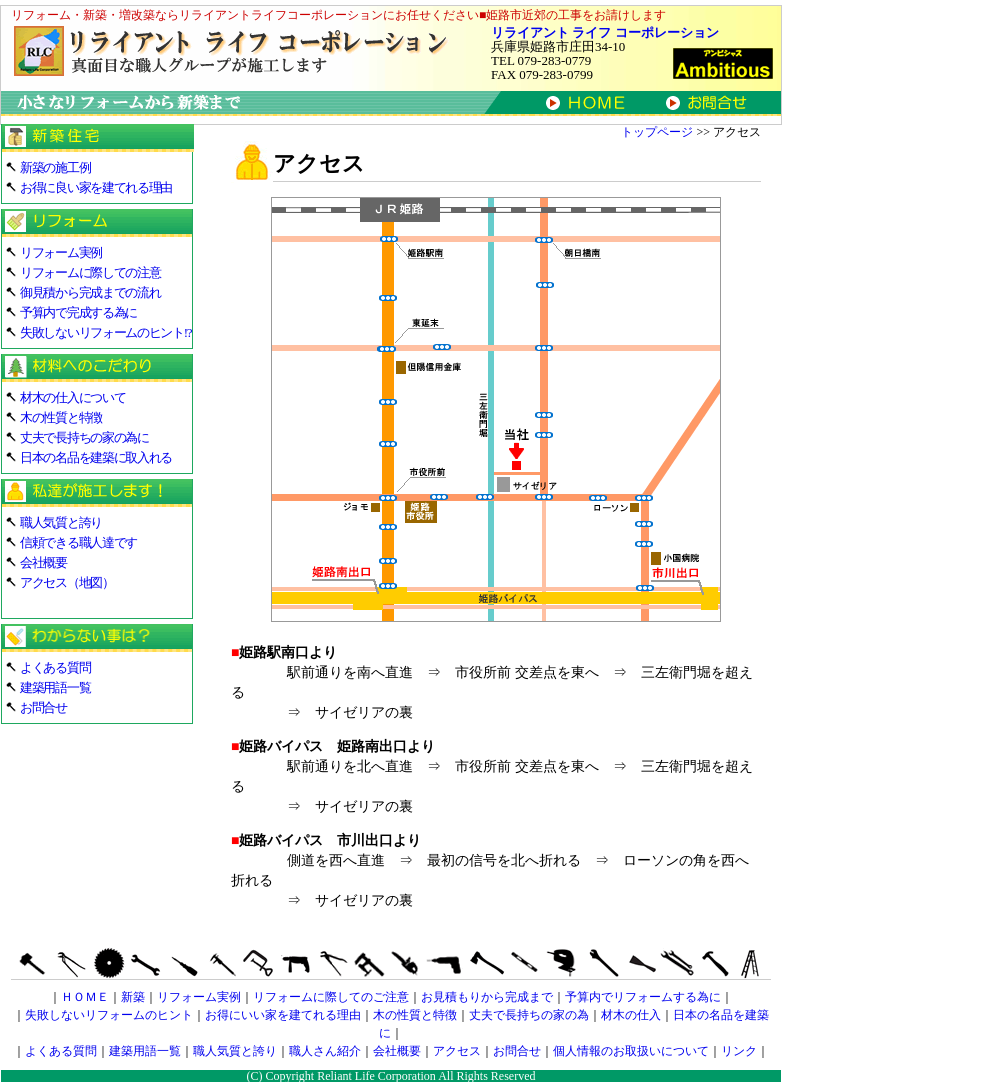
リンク (739, 1051)
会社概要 (43, 562)
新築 (133, 997)
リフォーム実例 (61, 252)
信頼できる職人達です (78, 542)
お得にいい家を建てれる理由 (283, 1015)
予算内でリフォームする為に (643, 997)
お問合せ (43, 707)
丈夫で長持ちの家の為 (529, 1015)
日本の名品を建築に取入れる (96, 457)
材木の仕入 (631, 1015)
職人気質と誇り (61, 522)
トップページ (657, 132)
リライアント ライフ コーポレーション (605, 32)
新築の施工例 (55, 167)
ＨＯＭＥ (85, 997)
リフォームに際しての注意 (90, 272)
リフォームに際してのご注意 (331, 997)
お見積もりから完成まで (487, 997)
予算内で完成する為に (78, 312)
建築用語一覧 (55, 687)
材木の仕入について (72, 397)
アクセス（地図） (67, 582)
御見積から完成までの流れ (90, 292)
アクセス (457, 1051)
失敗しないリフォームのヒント (109, 1015)
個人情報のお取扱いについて (631, 1051)
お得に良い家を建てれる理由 (96, 187)
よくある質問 (55, 667)
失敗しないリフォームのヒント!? (105, 332)
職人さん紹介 (325, 1051)
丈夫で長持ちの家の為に (84, 437)
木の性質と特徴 (61, 417)
